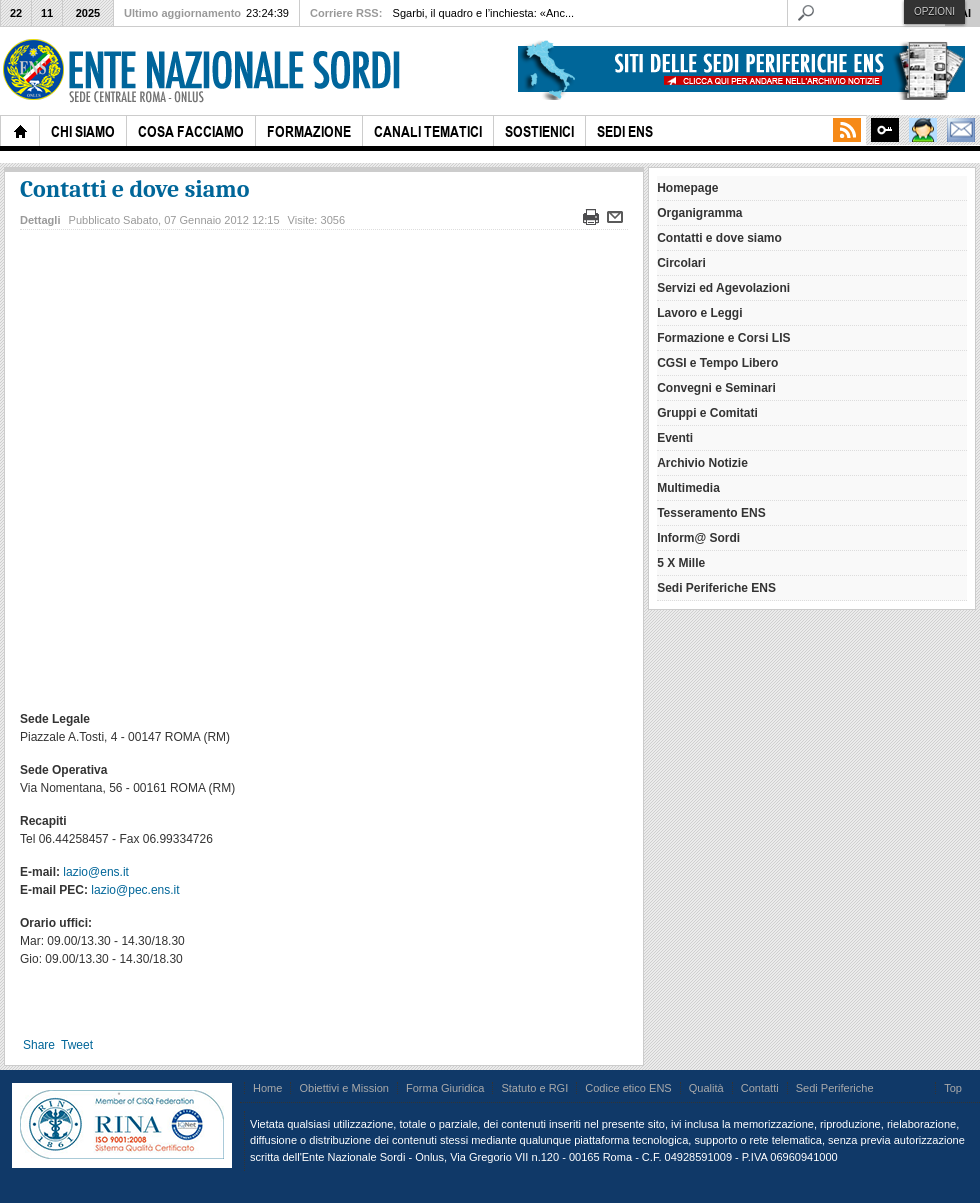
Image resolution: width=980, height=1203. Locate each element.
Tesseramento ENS (711, 513)
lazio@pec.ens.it (135, 890)
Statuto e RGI (534, 1088)
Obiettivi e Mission (344, 1088)
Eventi (675, 438)
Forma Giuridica (445, 1088)
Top (953, 1088)
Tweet (77, 1045)
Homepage (687, 188)
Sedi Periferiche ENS (716, 588)
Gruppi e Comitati (707, 413)
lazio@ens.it (96, 872)
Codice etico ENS (628, 1088)
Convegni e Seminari (716, 388)
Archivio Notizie (702, 463)
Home (267, 1088)
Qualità (706, 1088)
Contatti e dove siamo (134, 189)
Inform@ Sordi (698, 538)
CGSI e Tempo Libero (717, 363)
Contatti (760, 1088)
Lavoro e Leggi (699, 313)
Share (39, 1045)
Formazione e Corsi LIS (723, 338)
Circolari (681, 263)
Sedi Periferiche (835, 1088)
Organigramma (699, 213)
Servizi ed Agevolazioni (723, 288)
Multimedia (688, 488)
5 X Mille (681, 563)
